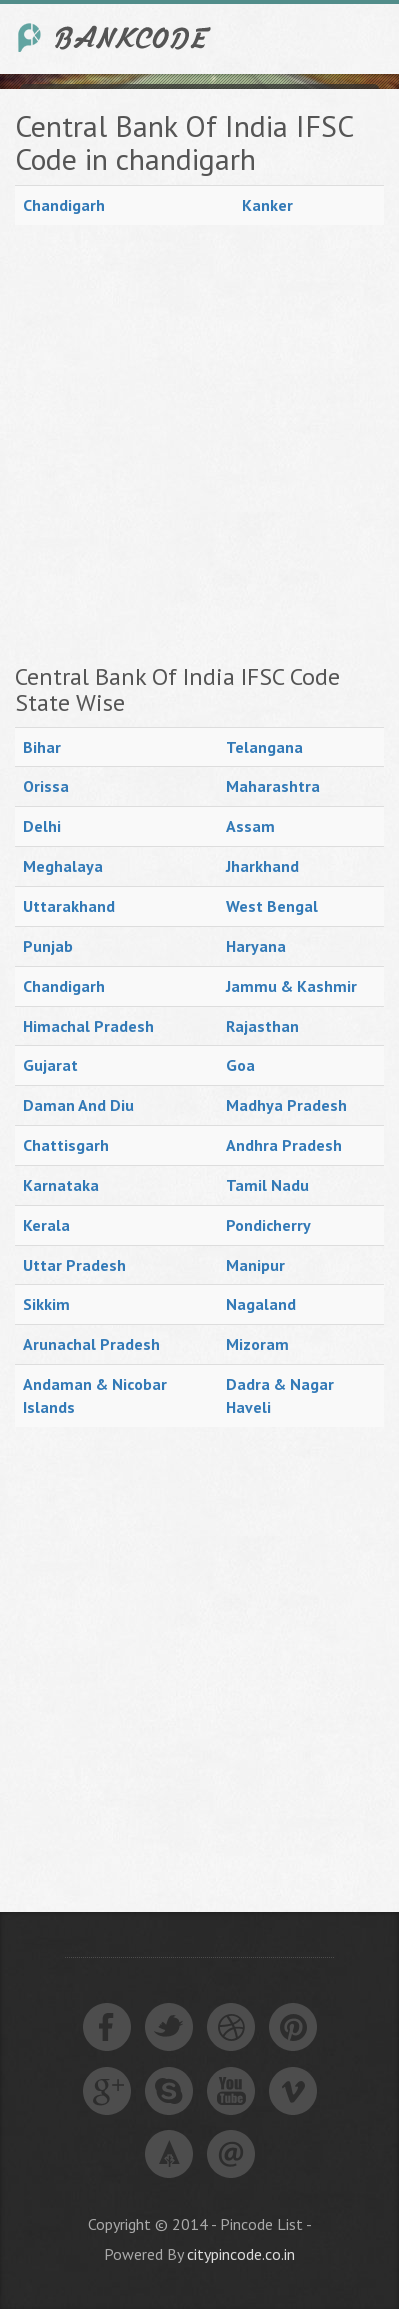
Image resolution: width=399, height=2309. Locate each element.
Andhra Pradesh (284, 1145)
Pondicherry (268, 1225)
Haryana (256, 946)
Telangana (264, 747)
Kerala (46, 1225)
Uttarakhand (69, 906)
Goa (240, 1065)
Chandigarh (64, 205)
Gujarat (50, 1065)
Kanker (267, 205)
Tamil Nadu (267, 1185)
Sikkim (46, 1304)
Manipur (255, 1265)
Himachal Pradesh (88, 1026)
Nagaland (261, 1304)
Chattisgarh (66, 1145)
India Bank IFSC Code (115, 37)
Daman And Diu (78, 1105)
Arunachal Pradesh (91, 1344)
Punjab (48, 946)
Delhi (42, 826)
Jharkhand (262, 866)
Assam (250, 826)
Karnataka (61, 1185)
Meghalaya (63, 866)
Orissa (46, 786)
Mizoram (257, 1344)
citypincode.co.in (241, 2254)
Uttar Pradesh (74, 1265)
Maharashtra (273, 786)
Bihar (42, 747)
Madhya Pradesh (286, 1105)
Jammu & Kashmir (291, 986)
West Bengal (272, 906)
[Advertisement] (199, 444)
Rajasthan (262, 1026)
